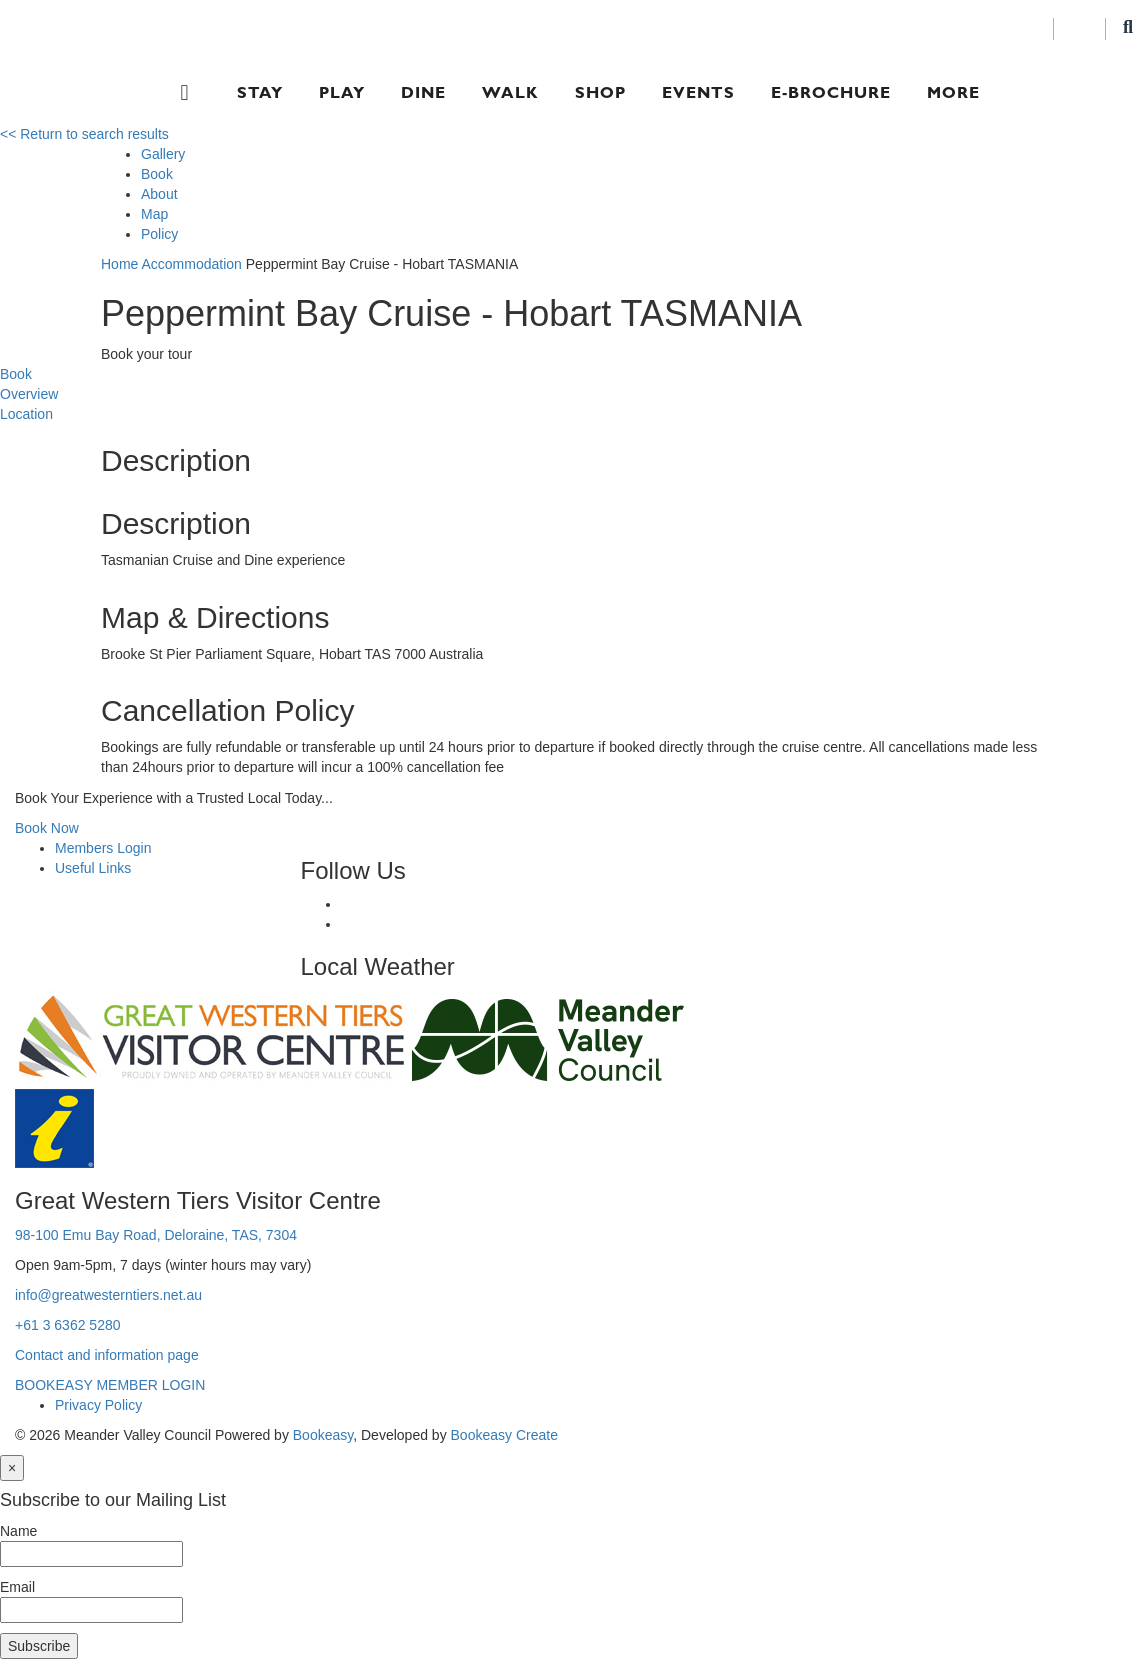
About (159, 194)
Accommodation (191, 264)
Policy (159, 234)
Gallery (163, 154)
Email (17, 1587)
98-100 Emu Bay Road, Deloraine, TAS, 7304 (156, 1235)
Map (154, 214)
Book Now (47, 828)
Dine (423, 92)
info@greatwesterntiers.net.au (108, 1295)
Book (157, 174)
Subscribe (39, 1646)
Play (342, 92)
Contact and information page (107, 1355)
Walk (510, 92)
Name (18, 1531)
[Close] (12, 1468)
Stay (260, 92)
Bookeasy (323, 1435)
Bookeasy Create (504, 1435)
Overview (29, 394)
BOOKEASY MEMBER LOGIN (110, 1385)
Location (26, 414)
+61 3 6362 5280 (68, 1325)
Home (119, 264)
